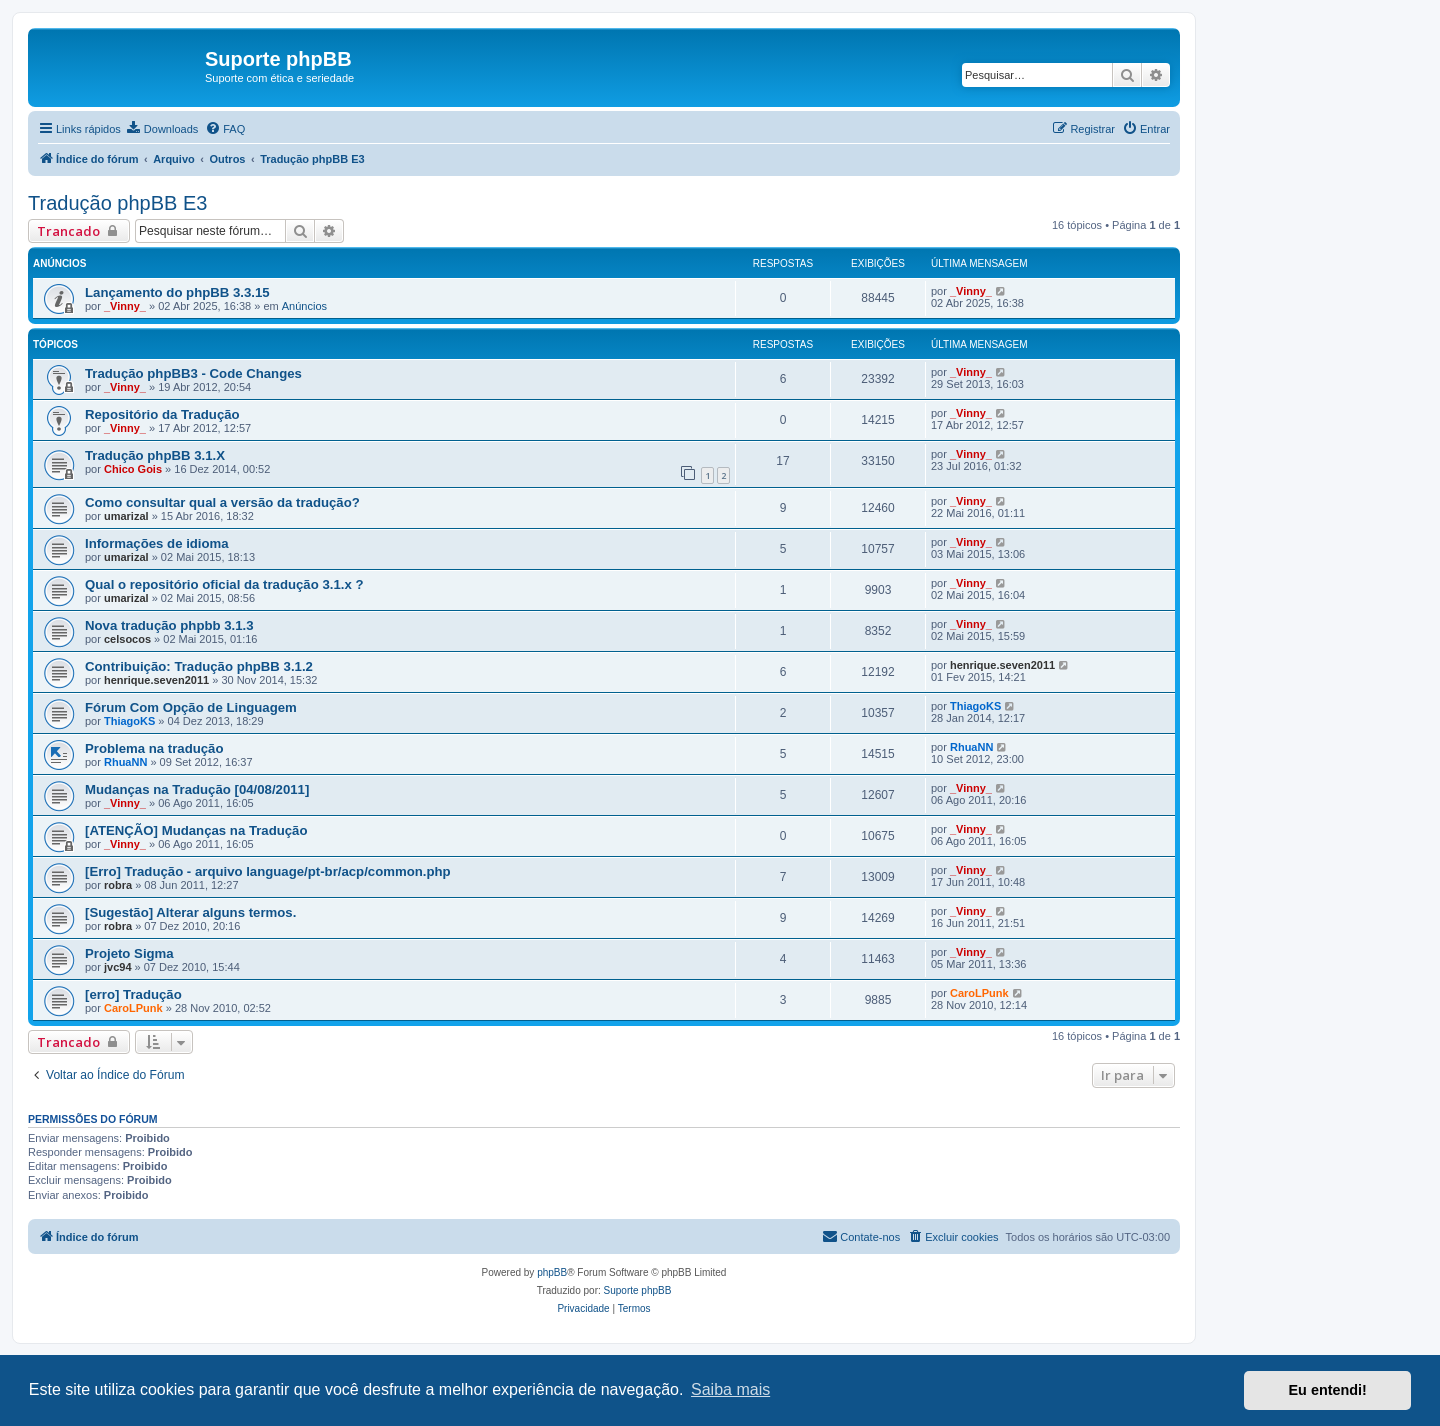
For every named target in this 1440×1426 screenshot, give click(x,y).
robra (118, 885)
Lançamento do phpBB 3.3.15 (177, 292)
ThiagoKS (129, 721)
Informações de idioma (157, 543)
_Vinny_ (125, 306)
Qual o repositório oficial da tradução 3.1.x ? (224, 584)
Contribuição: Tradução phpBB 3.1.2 (199, 666)
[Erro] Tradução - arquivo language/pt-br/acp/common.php (268, 871)
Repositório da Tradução (162, 414)
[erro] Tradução (133, 994)
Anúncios (304, 306)
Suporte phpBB (638, 1290)
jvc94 (118, 967)
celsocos (127, 639)
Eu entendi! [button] (1328, 1390)
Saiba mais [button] (730, 1389)
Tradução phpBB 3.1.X (155, 455)
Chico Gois (133, 469)
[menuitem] (162, 129)
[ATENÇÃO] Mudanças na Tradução (196, 830)
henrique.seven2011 (156, 680)
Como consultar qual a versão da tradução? (222, 502)
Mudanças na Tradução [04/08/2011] (197, 789)
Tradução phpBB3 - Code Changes (193, 373)
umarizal (126, 516)
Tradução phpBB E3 (117, 203)
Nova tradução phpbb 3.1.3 (169, 625)
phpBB (552, 1272)
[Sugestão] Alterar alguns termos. (190, 912)
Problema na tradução (154, 748)
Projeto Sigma (129, 953)
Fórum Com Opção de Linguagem (191, 707)
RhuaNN (125, 762)
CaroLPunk (133, 1008)
